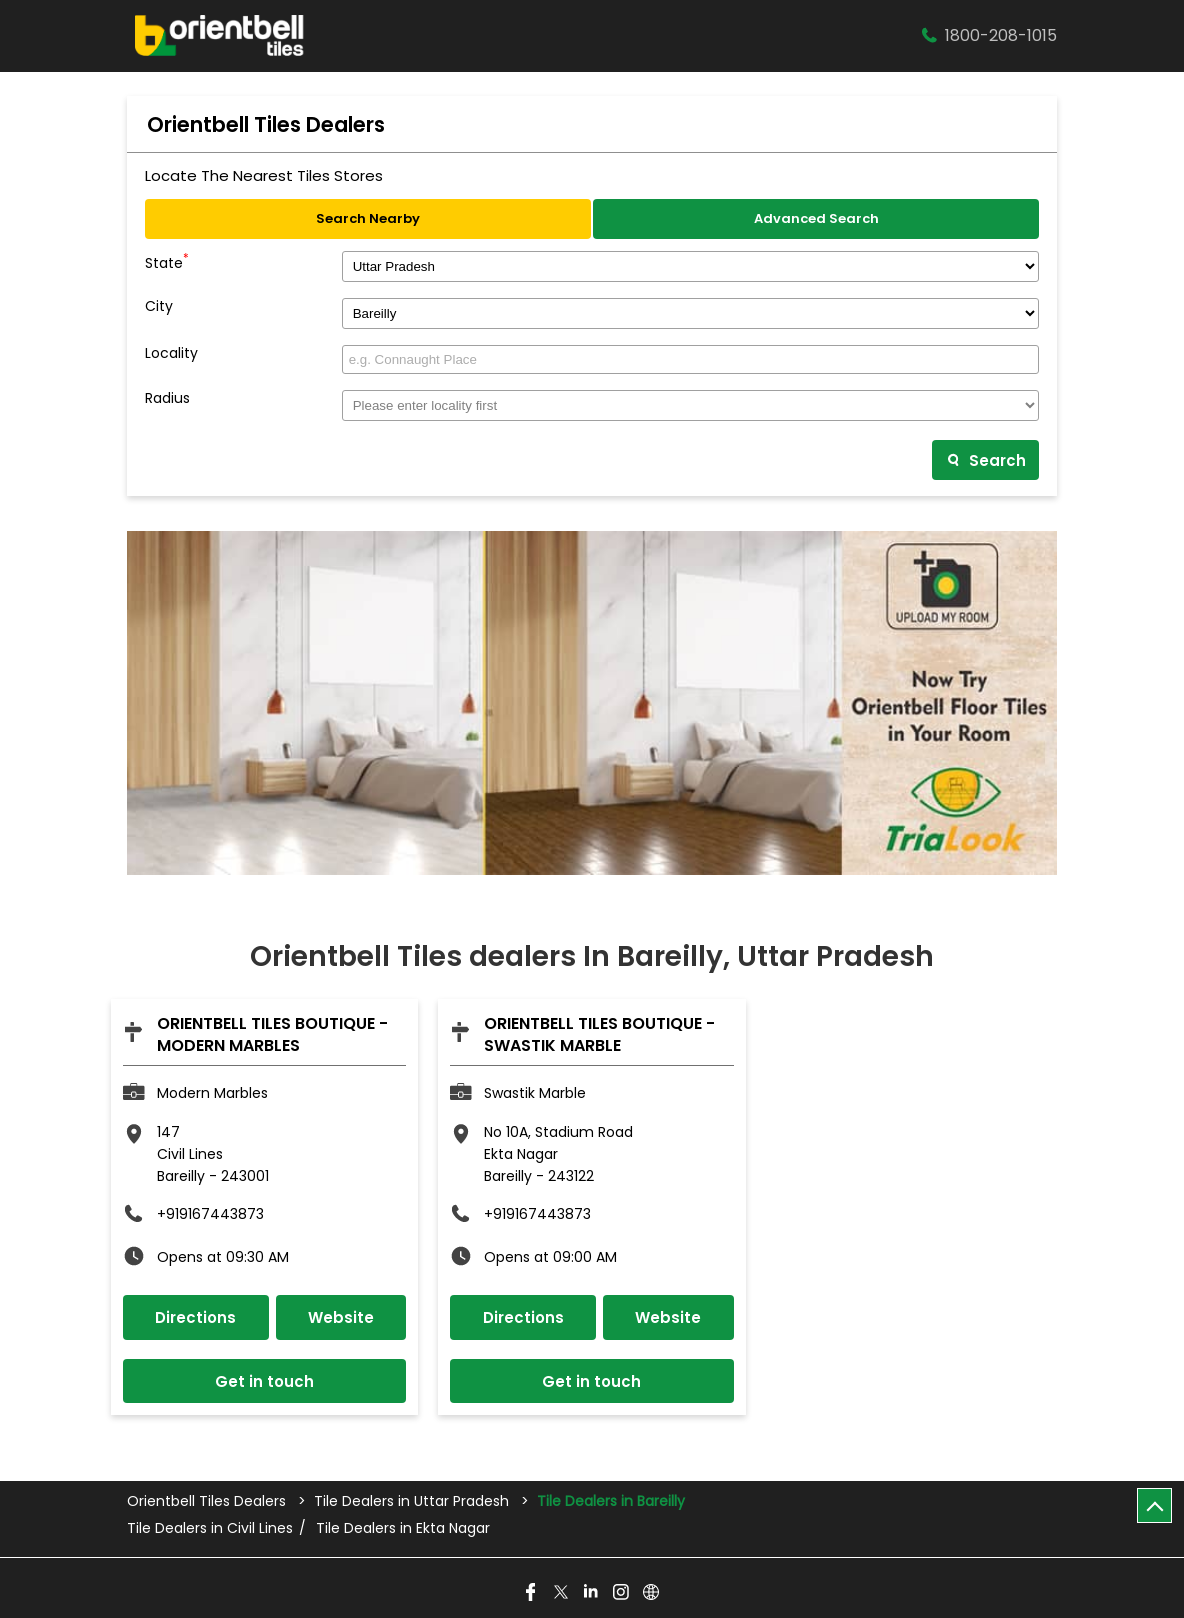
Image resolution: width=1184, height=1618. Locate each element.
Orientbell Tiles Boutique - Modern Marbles (272, 1034)
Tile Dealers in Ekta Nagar (403, 1528)
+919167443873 (210, 1214)
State (167, 261)
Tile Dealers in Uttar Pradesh (411, 1501)
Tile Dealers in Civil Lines (210, 1528)
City (159, 306)
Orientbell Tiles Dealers (208, 1501)
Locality (171, 353)
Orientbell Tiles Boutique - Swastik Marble (599, 1034)
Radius (167, 398)
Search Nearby (368, 218)
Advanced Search (816, 218)
